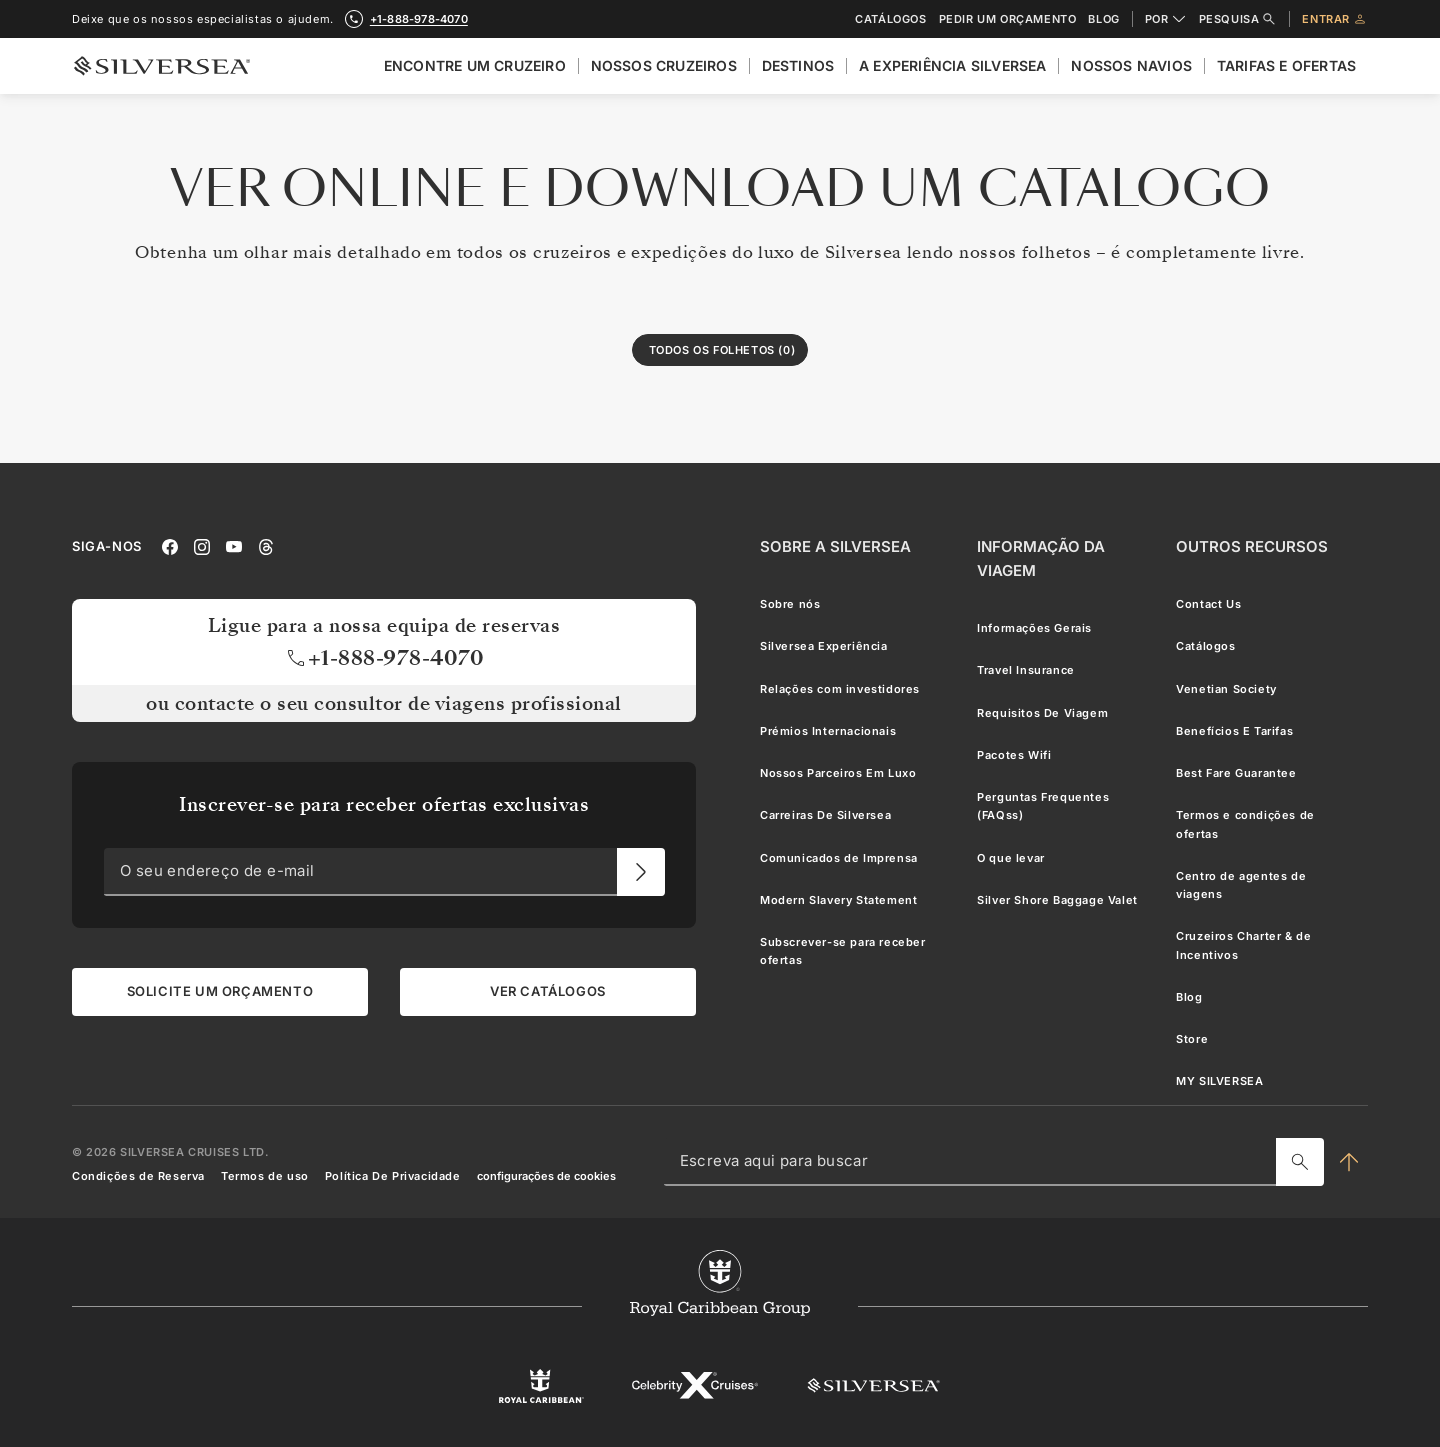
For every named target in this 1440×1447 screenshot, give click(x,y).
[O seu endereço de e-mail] (641, 871)
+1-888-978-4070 (384, 657)
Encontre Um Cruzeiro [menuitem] (475, 65)
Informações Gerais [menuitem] (1034, 628)
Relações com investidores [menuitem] (840, 688)
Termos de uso (265, 1176)
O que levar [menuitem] (1011, 857)
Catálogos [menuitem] (1205, 646)
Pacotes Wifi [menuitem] (1014, 754)
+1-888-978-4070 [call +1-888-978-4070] (419, 19)
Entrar (1335, 19)
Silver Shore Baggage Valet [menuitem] (1057, 899)
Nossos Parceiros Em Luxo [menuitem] (838, 773)
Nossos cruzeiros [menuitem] (664, 65)
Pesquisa (1238, 19)
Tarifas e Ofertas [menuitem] (1286, 65)
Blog (1103, 19)
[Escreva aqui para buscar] (1300, 1161)
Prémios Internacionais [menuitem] (828, 730)
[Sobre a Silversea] (835, 547)
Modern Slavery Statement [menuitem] (838, 899)
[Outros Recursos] (1252, 547)
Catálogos (890, 19)
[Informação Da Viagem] (1060, 559)
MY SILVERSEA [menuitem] (1219, 1081)
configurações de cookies (546, 1176)
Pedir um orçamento (1008, 19)
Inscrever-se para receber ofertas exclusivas (384, 804)
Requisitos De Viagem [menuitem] (1042, 712)
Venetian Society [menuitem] (1226, 688)
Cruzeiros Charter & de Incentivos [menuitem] (1243, 945)
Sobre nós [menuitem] (790, 604)
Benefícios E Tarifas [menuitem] (1234, 730)
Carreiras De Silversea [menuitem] (825, 815)
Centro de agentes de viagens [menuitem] (1241, 884)
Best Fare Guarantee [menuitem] (1236, 773)
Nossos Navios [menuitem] (1131, 65)
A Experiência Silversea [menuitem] (953, 65)
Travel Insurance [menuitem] (1026, 670)
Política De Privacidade (393, 1176)
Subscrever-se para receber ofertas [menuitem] (843, 951)
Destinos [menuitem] (798, 65)
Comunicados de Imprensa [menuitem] (839, 857)
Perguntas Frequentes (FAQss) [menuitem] (1043, 806)
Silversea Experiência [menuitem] (824, 646)
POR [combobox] (1166, 19)
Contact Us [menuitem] (1208, 604)
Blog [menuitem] (1189, 996)
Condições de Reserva (138, 1176)
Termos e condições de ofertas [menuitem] (1245, 824)
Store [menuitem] (1192, 1039)
